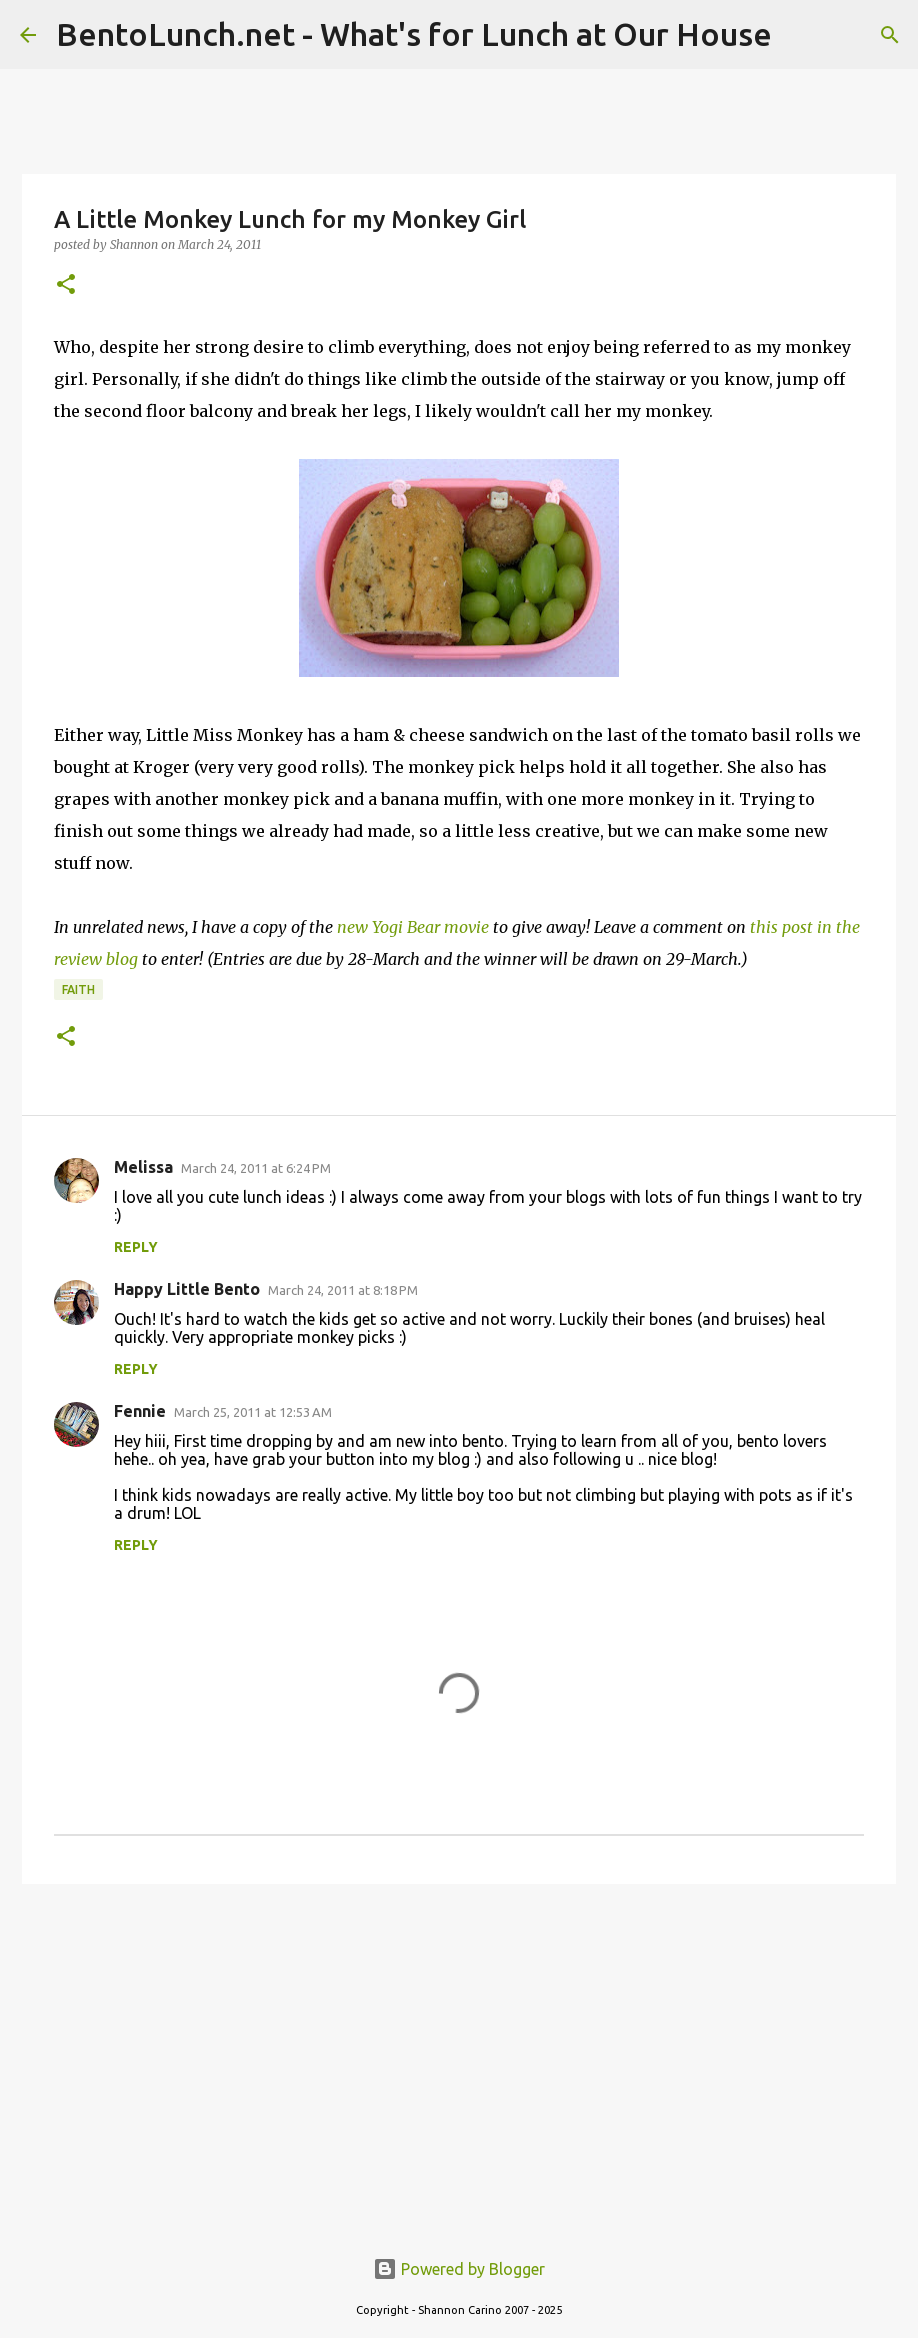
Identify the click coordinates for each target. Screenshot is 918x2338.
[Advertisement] (459, 2054)
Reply (136, 1247)
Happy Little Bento (187, 1289)
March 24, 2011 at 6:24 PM (256, 1168)
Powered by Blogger (459, 2269)
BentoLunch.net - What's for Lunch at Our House (414, 34)
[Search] (890, 35)
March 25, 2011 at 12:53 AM (253, 1412)
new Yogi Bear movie (413, 927)
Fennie (140, 1411)
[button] (66, 285)
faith (78, 989)
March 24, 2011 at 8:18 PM (343, 1290)
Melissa (143, 1167)
